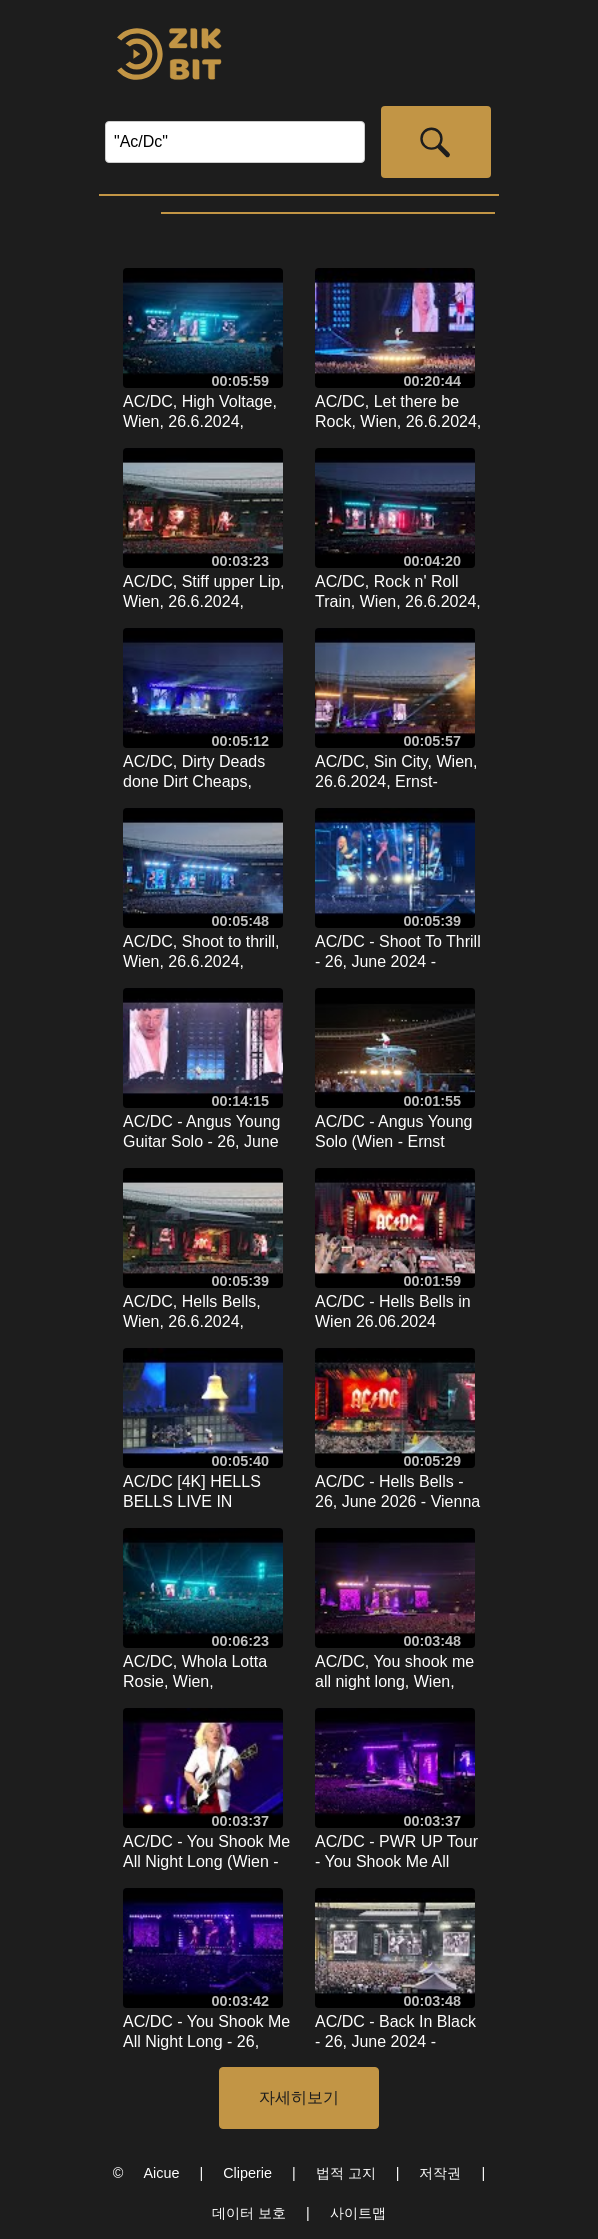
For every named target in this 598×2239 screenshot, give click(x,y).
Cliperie (247, 2173)
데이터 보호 (249, 2213)
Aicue (161, 2173)
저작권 (440, 2173)
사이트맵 (358, 2213)
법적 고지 (346, 2173)
